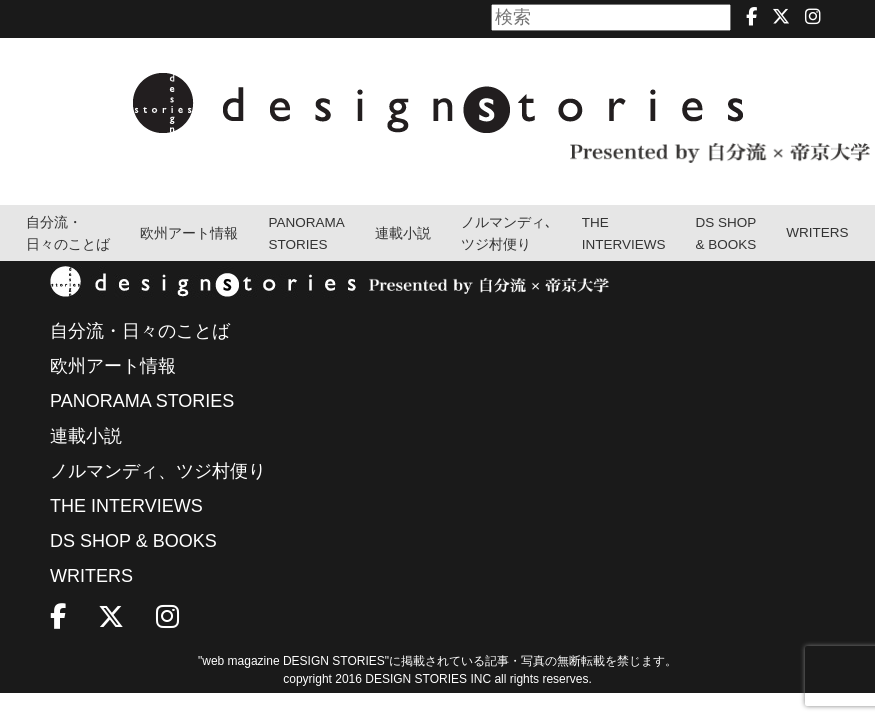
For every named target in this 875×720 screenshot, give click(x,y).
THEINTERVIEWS (624, 233)
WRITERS (817, 232)
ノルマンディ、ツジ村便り (158, 471)
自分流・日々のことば (68, 233)
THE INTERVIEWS (126, 506)
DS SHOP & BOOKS (726, 233)
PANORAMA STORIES (306, 233)
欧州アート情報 (189, 233)
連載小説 (403, 233)
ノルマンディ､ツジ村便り (506, 233)
